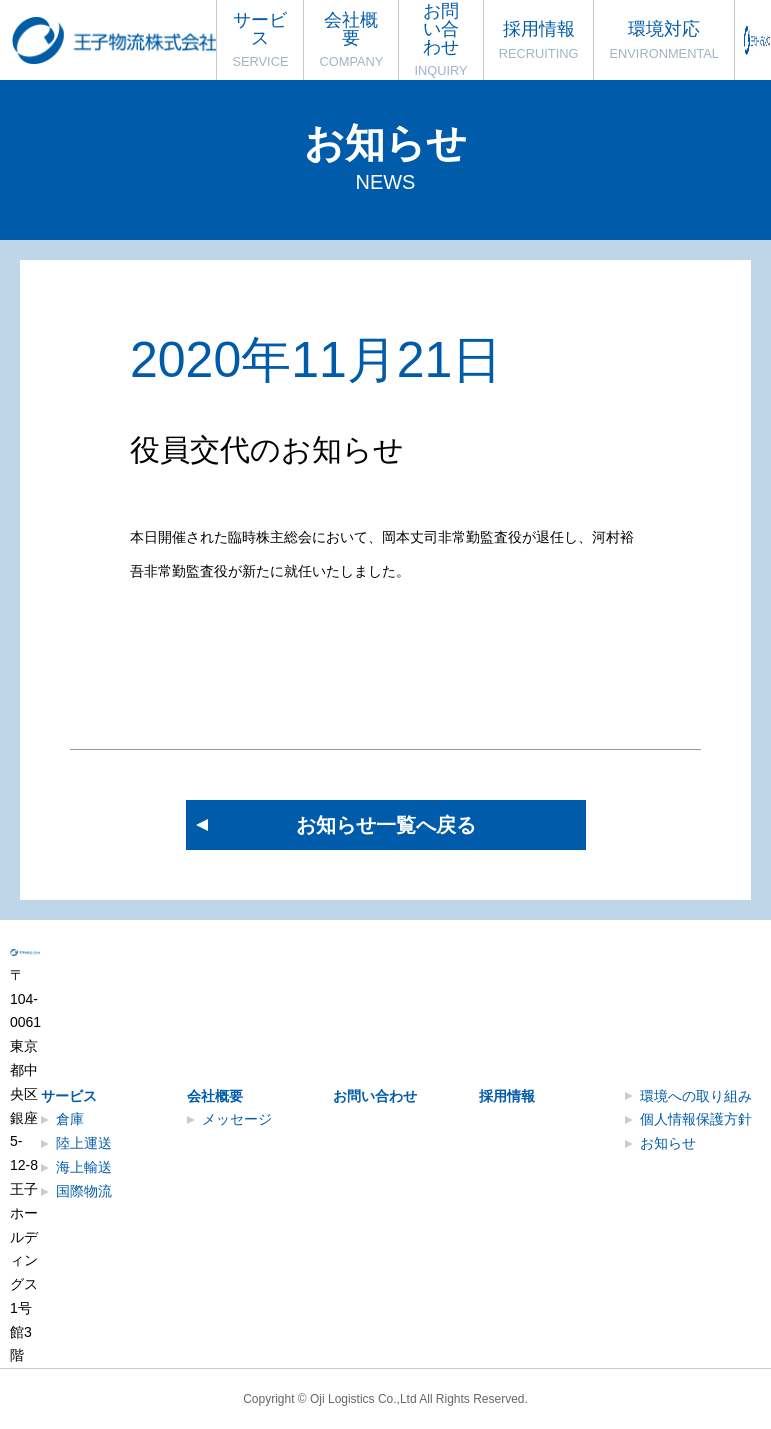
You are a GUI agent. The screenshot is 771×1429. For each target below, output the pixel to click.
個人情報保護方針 (696, 1119)
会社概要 (215, 1096)
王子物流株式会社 (117, 40)
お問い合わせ (375, 1096)
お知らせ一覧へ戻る (386, 825)
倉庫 (70, 1119)
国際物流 (84, 1191)
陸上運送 (84, 1143)
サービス (69, 1096)
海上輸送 (84, 1167)
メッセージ (237, 1119)
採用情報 (507, 1096)
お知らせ (668, 1143)
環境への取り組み (696, 1096)
